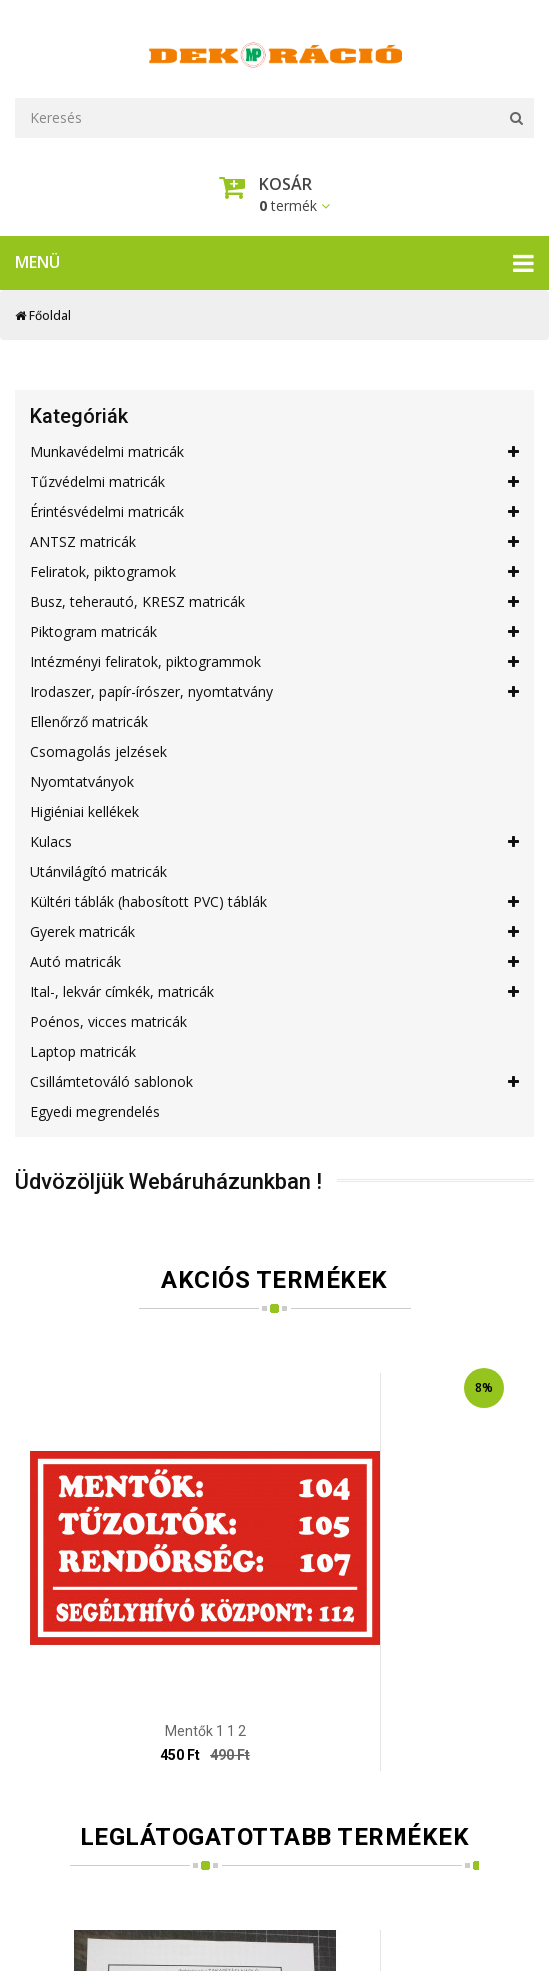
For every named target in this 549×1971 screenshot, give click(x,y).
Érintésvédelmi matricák (274, 512)
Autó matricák (274, 962)
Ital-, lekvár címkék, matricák (274, 992)
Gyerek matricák (274, 932)
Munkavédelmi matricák (274, 452)
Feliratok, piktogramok (274, 572)
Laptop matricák (83, 1051)
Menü (274, 263)
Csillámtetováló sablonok (274, 1082)
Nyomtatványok (82, 781)
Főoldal (43, 315)
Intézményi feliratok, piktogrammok (274, 662)
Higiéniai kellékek (84, 811)
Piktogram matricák (274, 632)
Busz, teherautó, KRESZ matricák (274, 602)
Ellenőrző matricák (89, 721)
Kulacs (274, 842)
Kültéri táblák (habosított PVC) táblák (274, 902)
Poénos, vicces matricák (108, 1021)
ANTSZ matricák (274, 542)
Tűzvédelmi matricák (274, 482)
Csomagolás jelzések (98, 751)
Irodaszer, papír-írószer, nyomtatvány (274, 692)
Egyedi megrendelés (95, 1111)
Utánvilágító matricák (98, 871)
